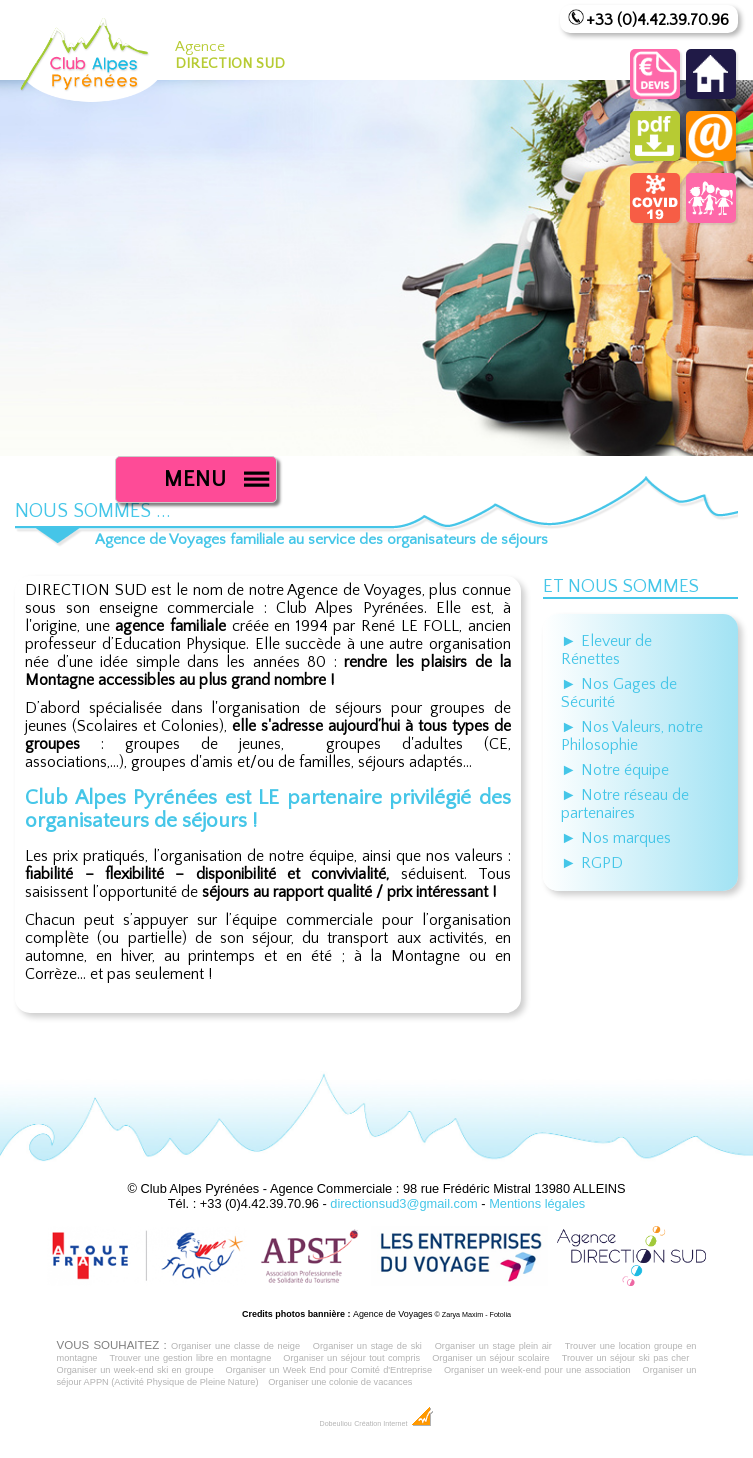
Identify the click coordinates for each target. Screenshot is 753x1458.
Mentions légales (537, 1203)
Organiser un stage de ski (367, 1346)
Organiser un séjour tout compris (351, 1358)
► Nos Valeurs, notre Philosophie (632, 736)
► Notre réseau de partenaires (625, 804)
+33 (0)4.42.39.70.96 (657, 20)
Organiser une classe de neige (235, 1346)
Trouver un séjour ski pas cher (626, 1358)
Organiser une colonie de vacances (340, 1382)
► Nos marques (616, 838)
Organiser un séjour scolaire (491, 1358)
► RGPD (592, 863)
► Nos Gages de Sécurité (619, 693)
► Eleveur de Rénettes (606, 650)
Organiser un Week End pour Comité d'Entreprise (329, 1370)
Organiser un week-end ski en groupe (135, 1370)
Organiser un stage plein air (493, 1346)
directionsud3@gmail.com (403, 1203)
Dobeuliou (335, 1424)
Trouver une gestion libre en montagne (190, 1358)
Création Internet (393, 1424)
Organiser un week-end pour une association (537, 1370)
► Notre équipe (615, 770)
